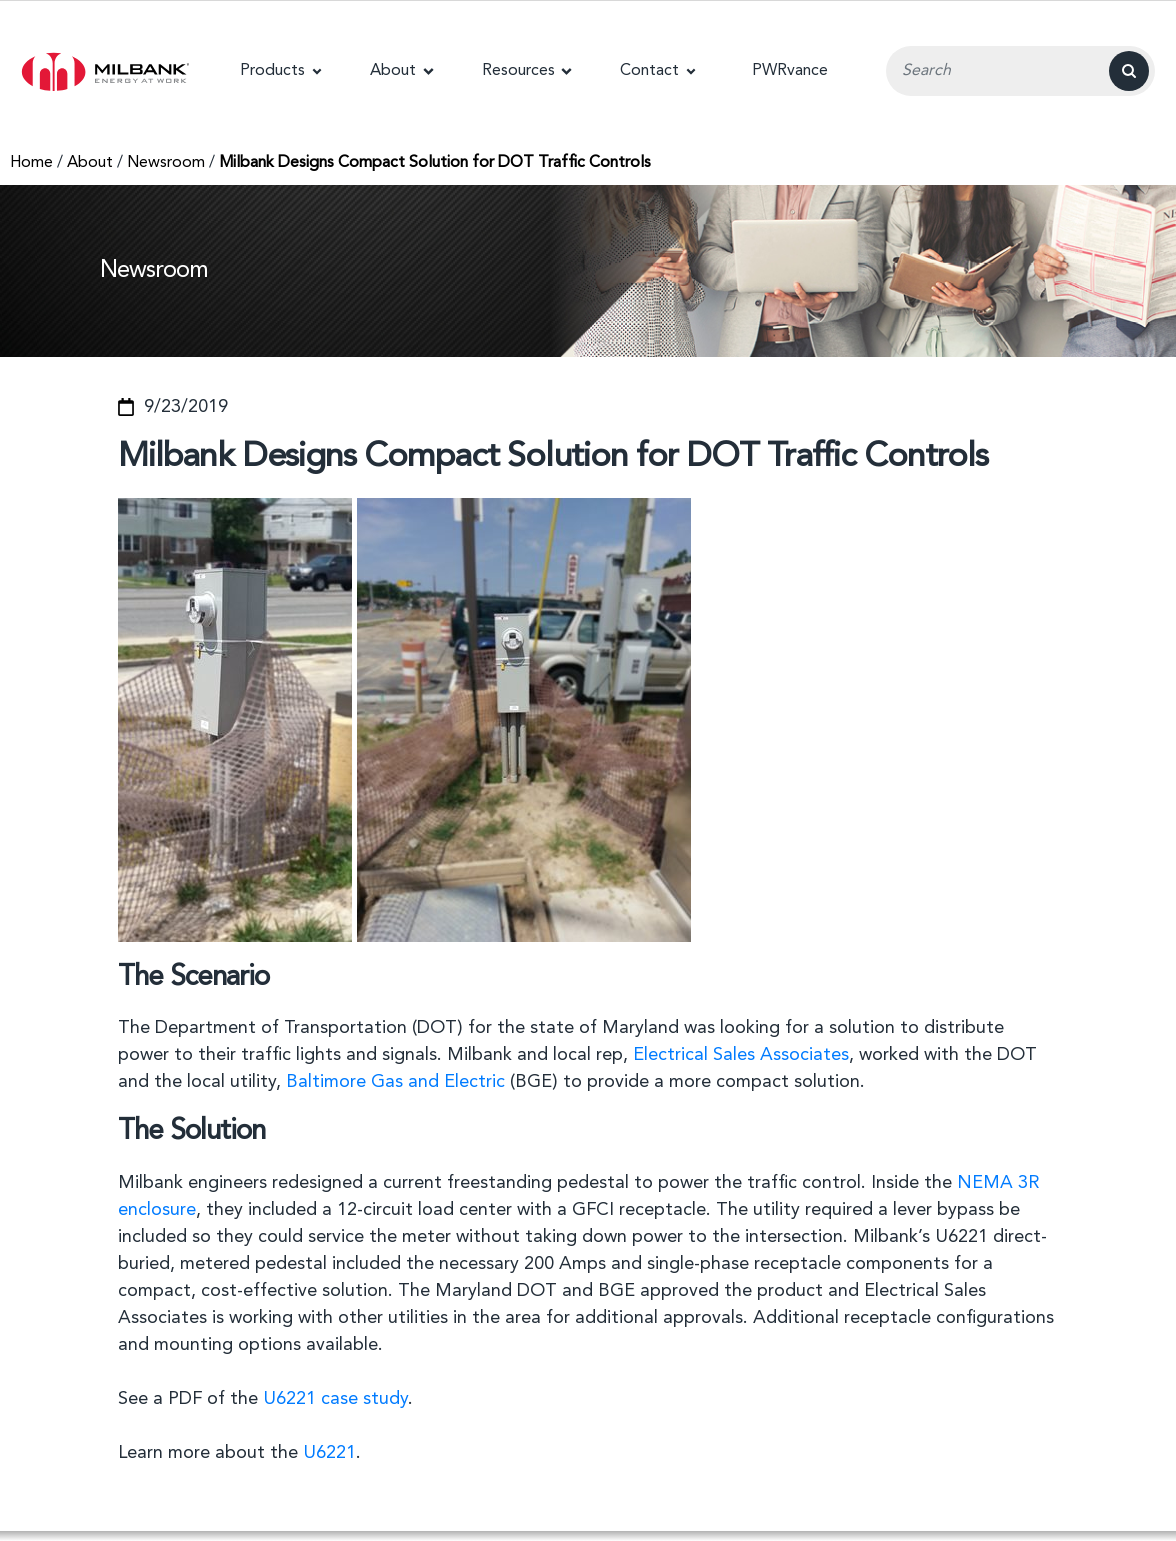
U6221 (329, 1453)
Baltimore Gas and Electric (395, 1082)
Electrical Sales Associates (741, 1055)
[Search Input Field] (1020, 71)
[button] (281, 71)
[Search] (1129, 71)
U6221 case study (335, 1399)
